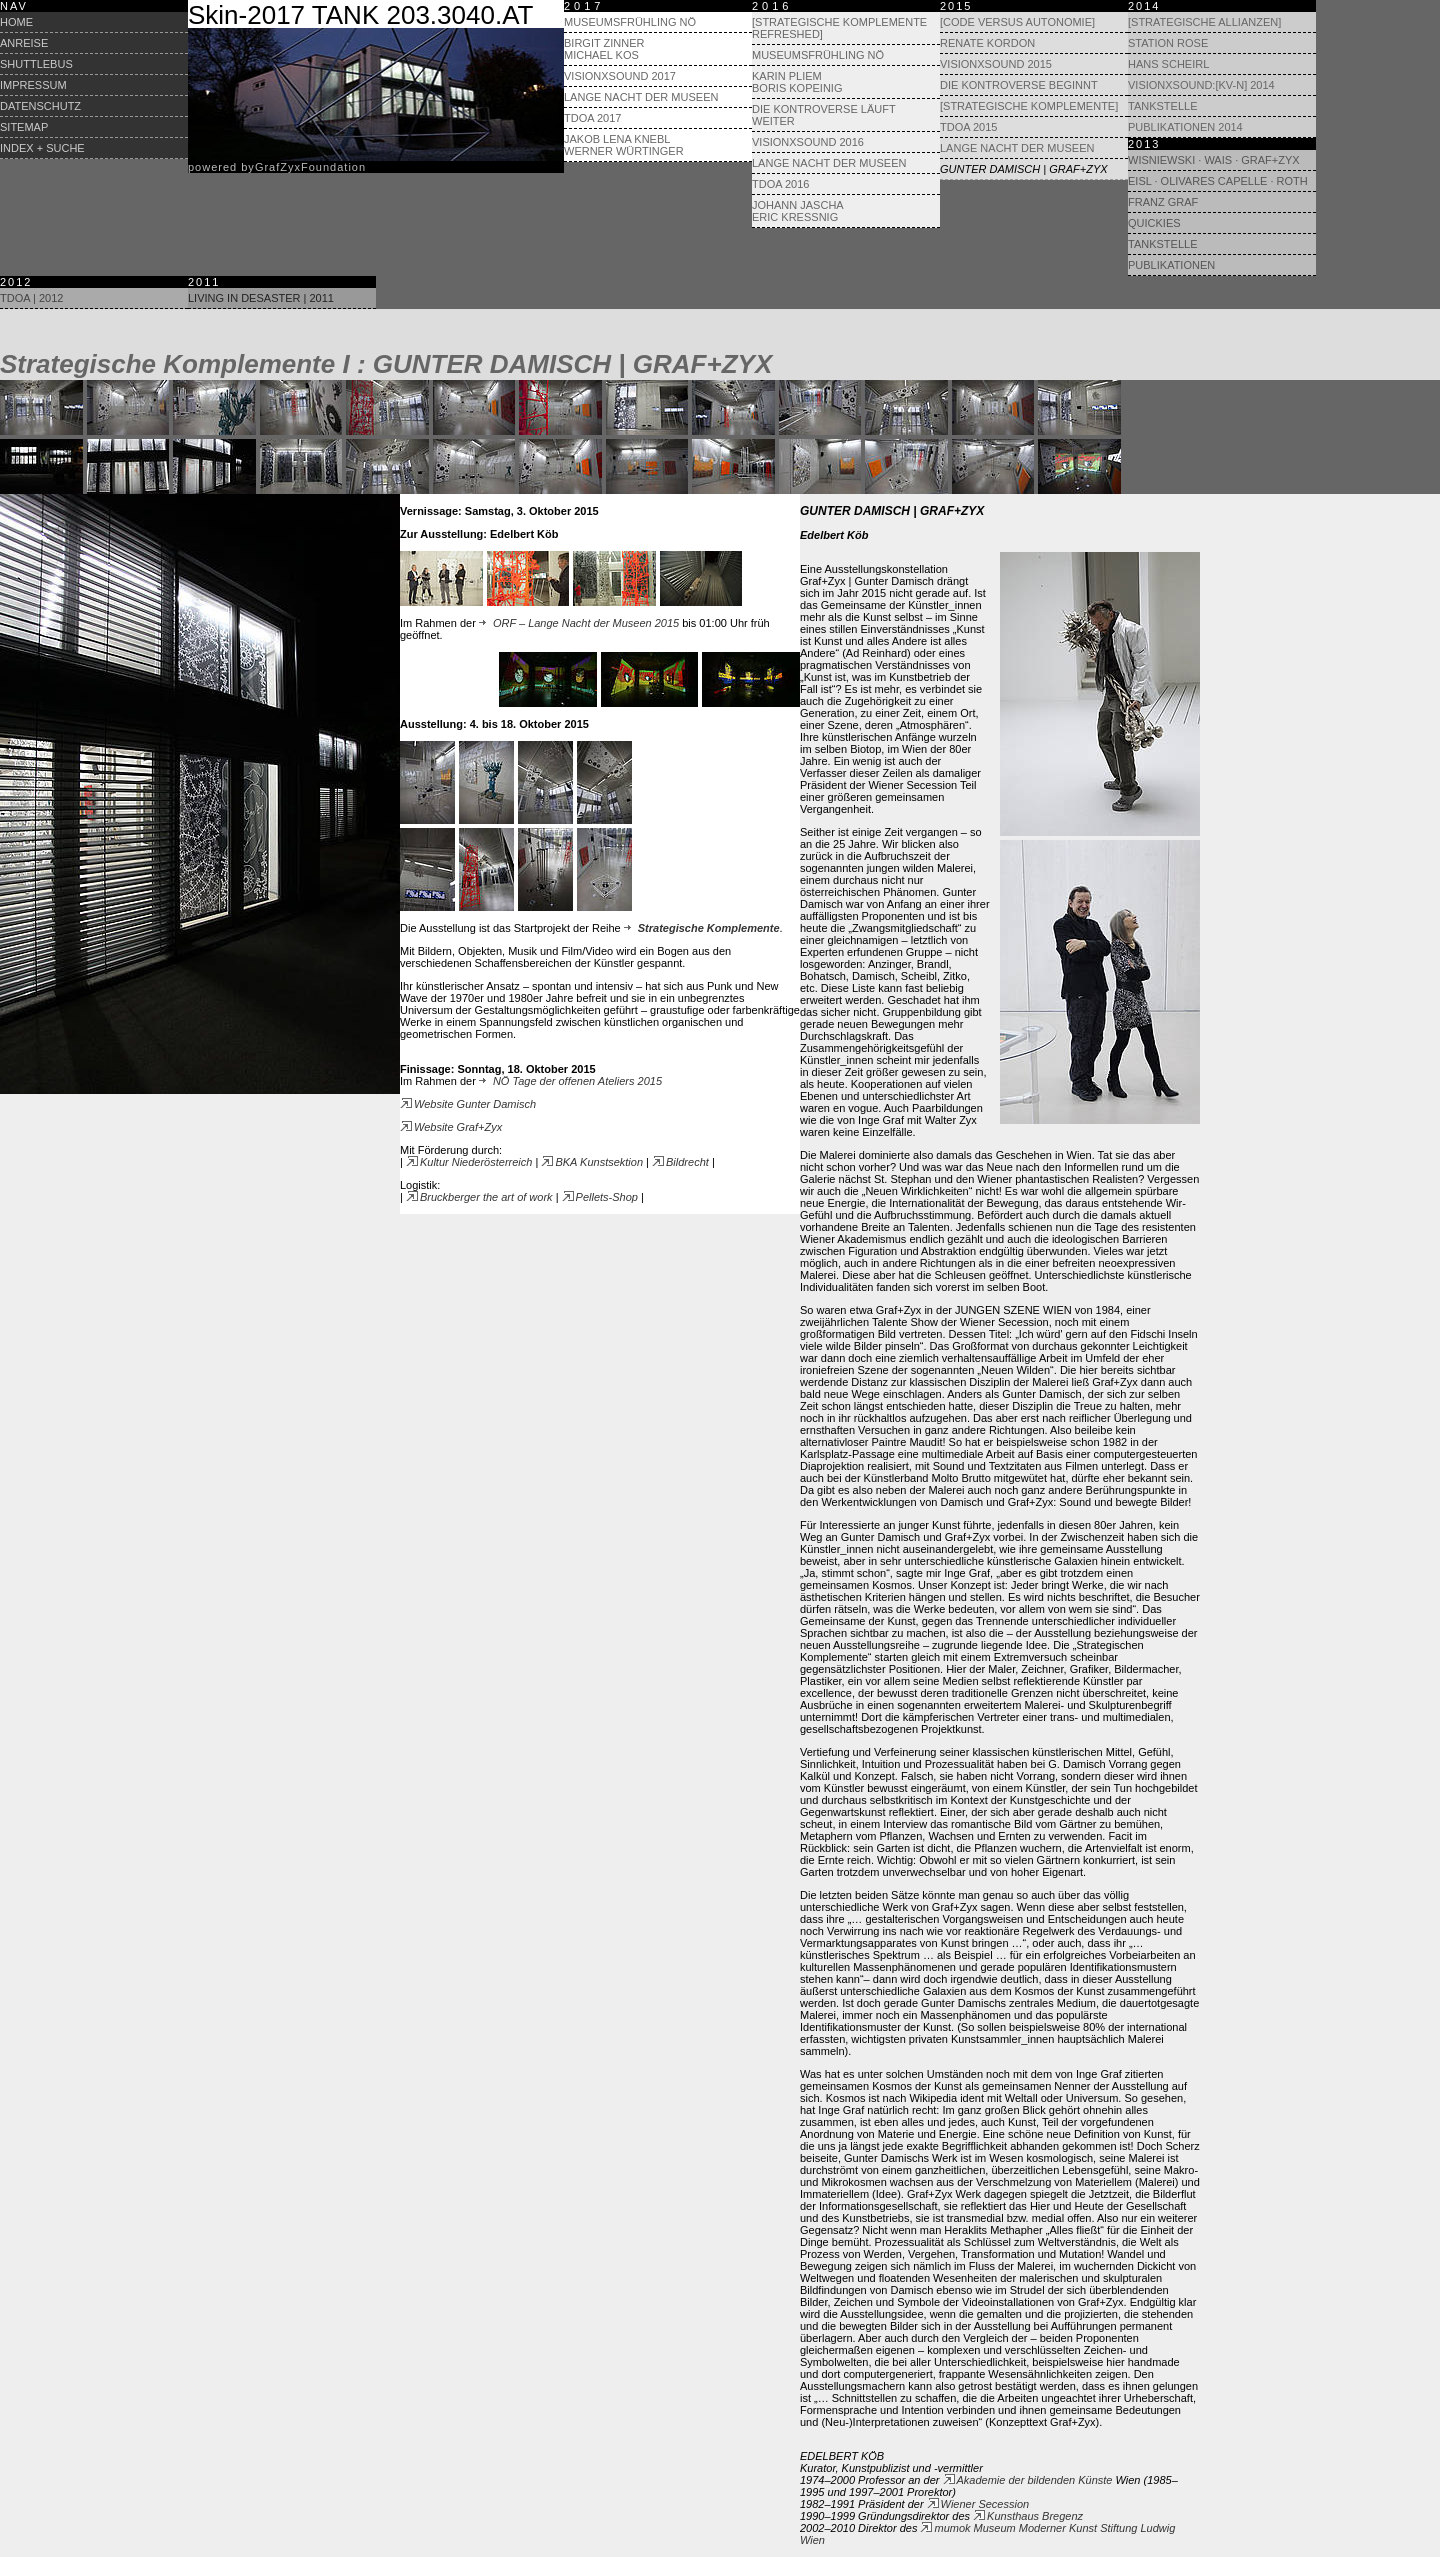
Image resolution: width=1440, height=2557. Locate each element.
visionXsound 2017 (620, 76)
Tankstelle (1163, 106)
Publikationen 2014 (1185, 127)
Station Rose (1168, 43)
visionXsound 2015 (996, 64)
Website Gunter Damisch (468, 1104)
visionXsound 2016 (808, 142)
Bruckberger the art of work (479, 1197)
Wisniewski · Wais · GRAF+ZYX (1214, 160)
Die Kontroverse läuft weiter (823, 115)
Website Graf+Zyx (451, 1127)
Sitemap (24, 127)
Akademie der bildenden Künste (1028, 2480)
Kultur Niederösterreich (469, 1162)
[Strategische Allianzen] (1204, 22)
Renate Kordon (987, 43)
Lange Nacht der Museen (641, 97)
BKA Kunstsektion (592, 1162)
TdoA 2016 (780, 184)
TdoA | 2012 (31, 298)
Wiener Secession (978, 2504)
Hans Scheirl (1168, 64)
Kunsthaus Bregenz (1028, 2516)
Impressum (33, 85)
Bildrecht (680, 1162)
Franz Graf (1163, 202)
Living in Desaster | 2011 (261, 298)
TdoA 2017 (592, 118)
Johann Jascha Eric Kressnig (798, 211)
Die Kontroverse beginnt (1019, 85)
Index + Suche (42, 148)
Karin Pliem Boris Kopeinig (797, 82)
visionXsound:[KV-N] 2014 (1201, 85)
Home (16, 22)
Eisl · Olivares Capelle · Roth (1218, 181)
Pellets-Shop (600, 1197)
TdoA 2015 (968, 127)
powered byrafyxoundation (277, 167)
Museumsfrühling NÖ (630, 22)
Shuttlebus (36, 64)
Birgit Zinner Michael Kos (604, 49)
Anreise (24, 43)
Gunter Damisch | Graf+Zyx (1024, 169)
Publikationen (1171, 265)
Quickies (1154, 223)
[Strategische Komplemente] (1029, 106)
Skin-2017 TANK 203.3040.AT (360, 15)
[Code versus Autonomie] (1017, 22)
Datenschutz (40, 106)
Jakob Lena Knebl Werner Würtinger (624, 145)
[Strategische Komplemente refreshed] (839, 28)
